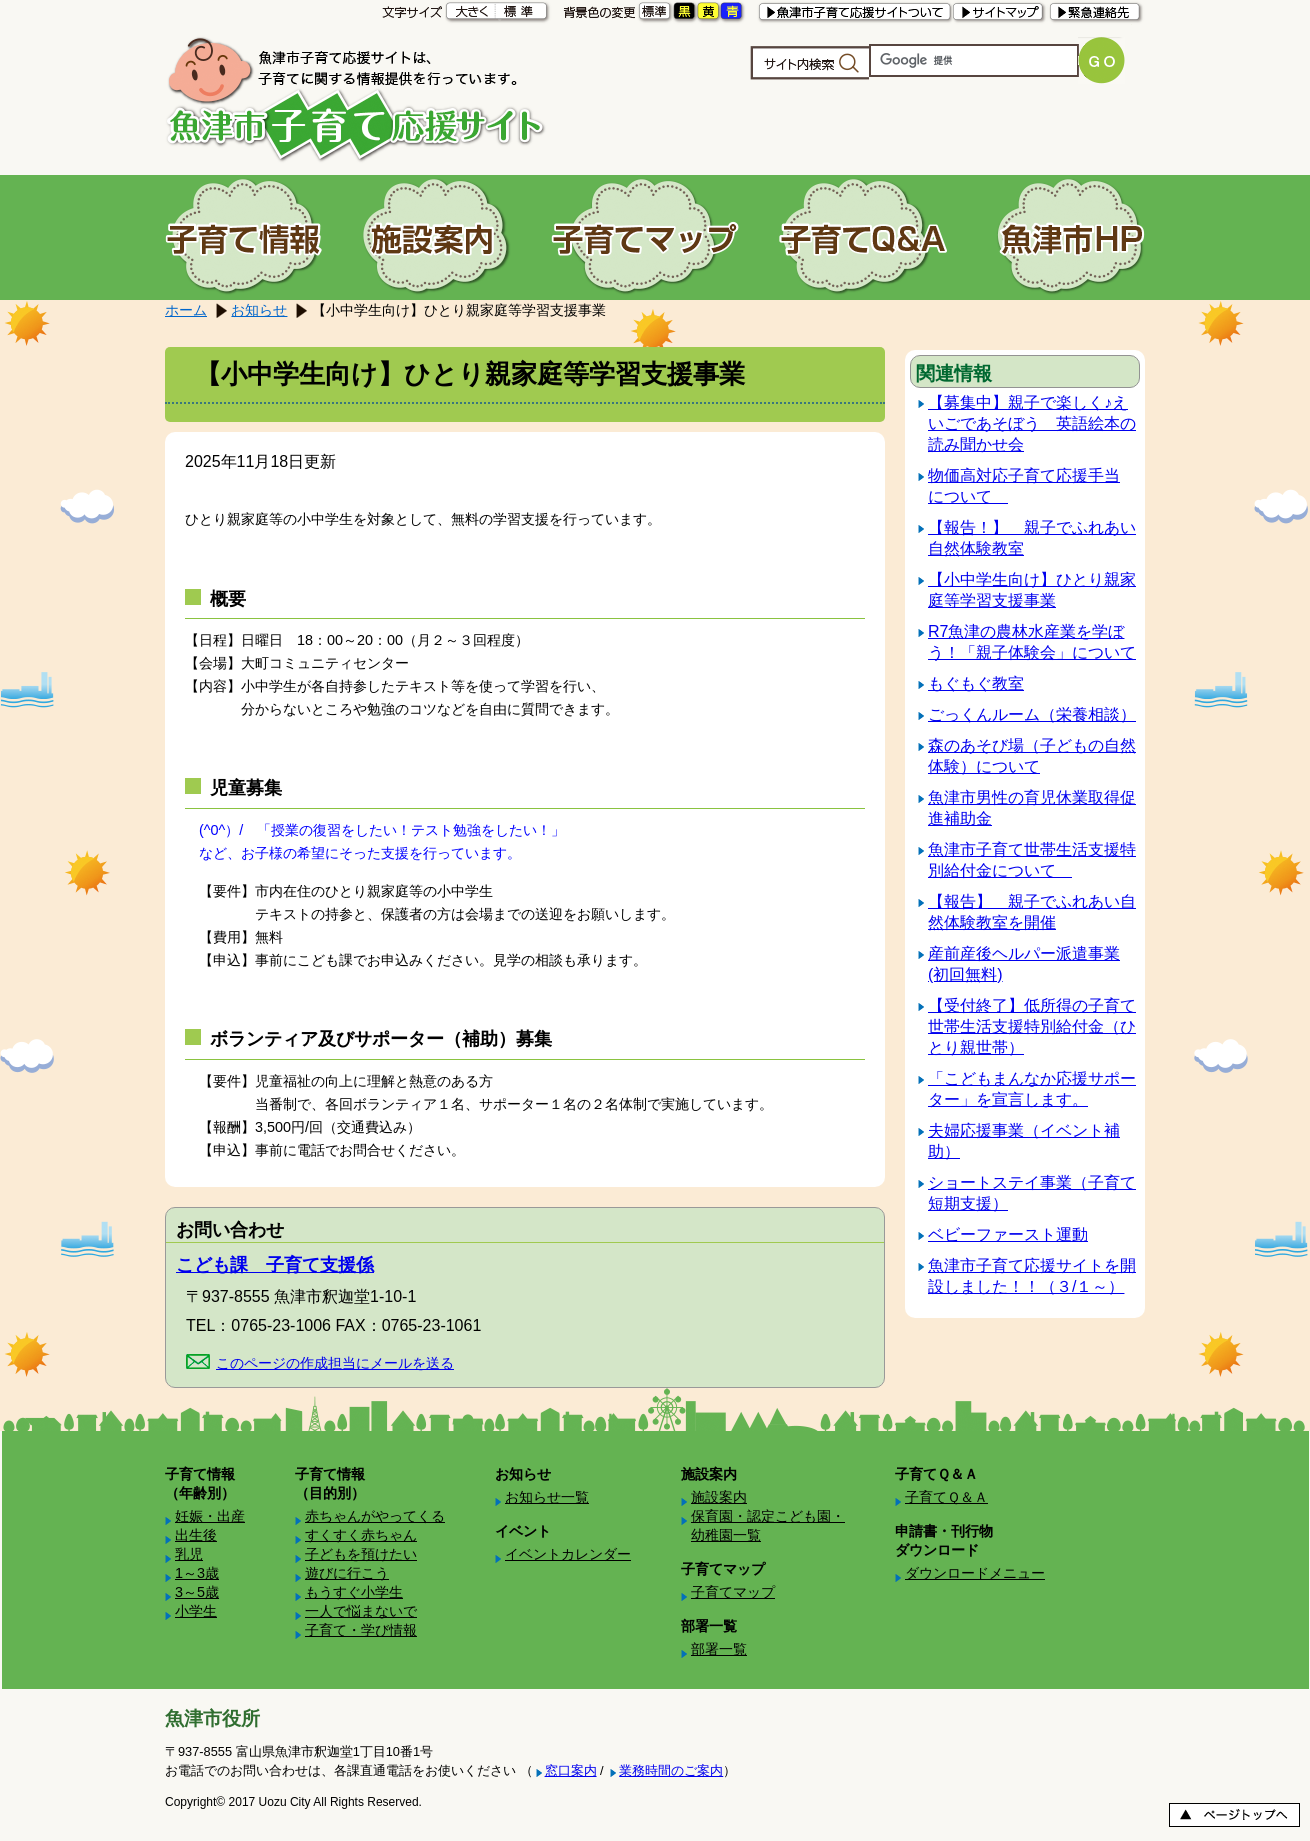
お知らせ (259, 310)
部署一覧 (719, 1649)
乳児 (189, 1554)
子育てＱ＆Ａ (946, 1497)
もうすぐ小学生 (354, 1592)
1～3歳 (197, 1573)
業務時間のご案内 (671, 1770)
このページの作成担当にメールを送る (335, 1363)
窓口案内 (571, 1770)
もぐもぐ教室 (976, 683)
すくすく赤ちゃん (361, 1535)
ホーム (186, 310)
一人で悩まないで (361, 1611)
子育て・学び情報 (361, 1630)
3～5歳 (197, 1592)
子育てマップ (733, 1592)
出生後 (196, 1535)
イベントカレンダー (568, 1554)
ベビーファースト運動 (1008, 1234)
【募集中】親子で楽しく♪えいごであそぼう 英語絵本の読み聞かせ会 (1032, 423)
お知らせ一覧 (547, 1497)
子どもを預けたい (361, 1554)
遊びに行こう (347, 1573)
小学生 (196, 1611)
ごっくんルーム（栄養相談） (1032, 714)
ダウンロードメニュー (975, 1573)
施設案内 (719, 1497)
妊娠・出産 (210, 1516)
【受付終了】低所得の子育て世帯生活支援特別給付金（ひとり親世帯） (1032, 1026)
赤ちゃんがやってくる (375, 1516)
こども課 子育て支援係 (275, 1265)
